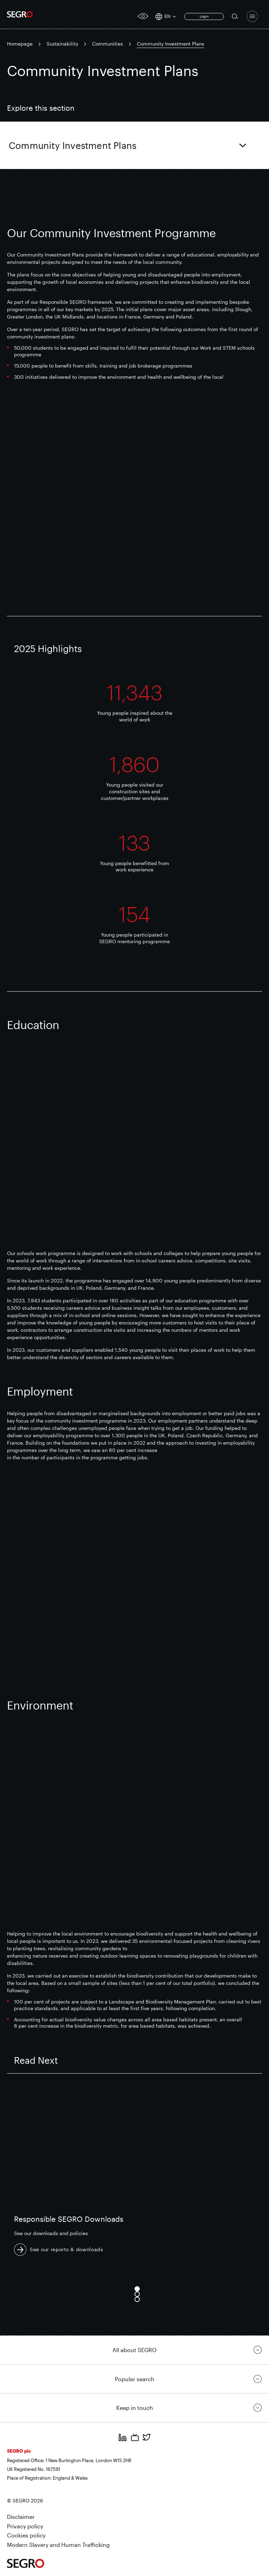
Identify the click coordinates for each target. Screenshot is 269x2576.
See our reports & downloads (66, 2249)
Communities (107, 44)
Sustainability (62, 44)
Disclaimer (21, 2516)
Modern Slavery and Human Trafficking (58, 2544)
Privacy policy (25, 2526)
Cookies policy (26, 2535)
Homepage (20, 44)
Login (204, 16)
